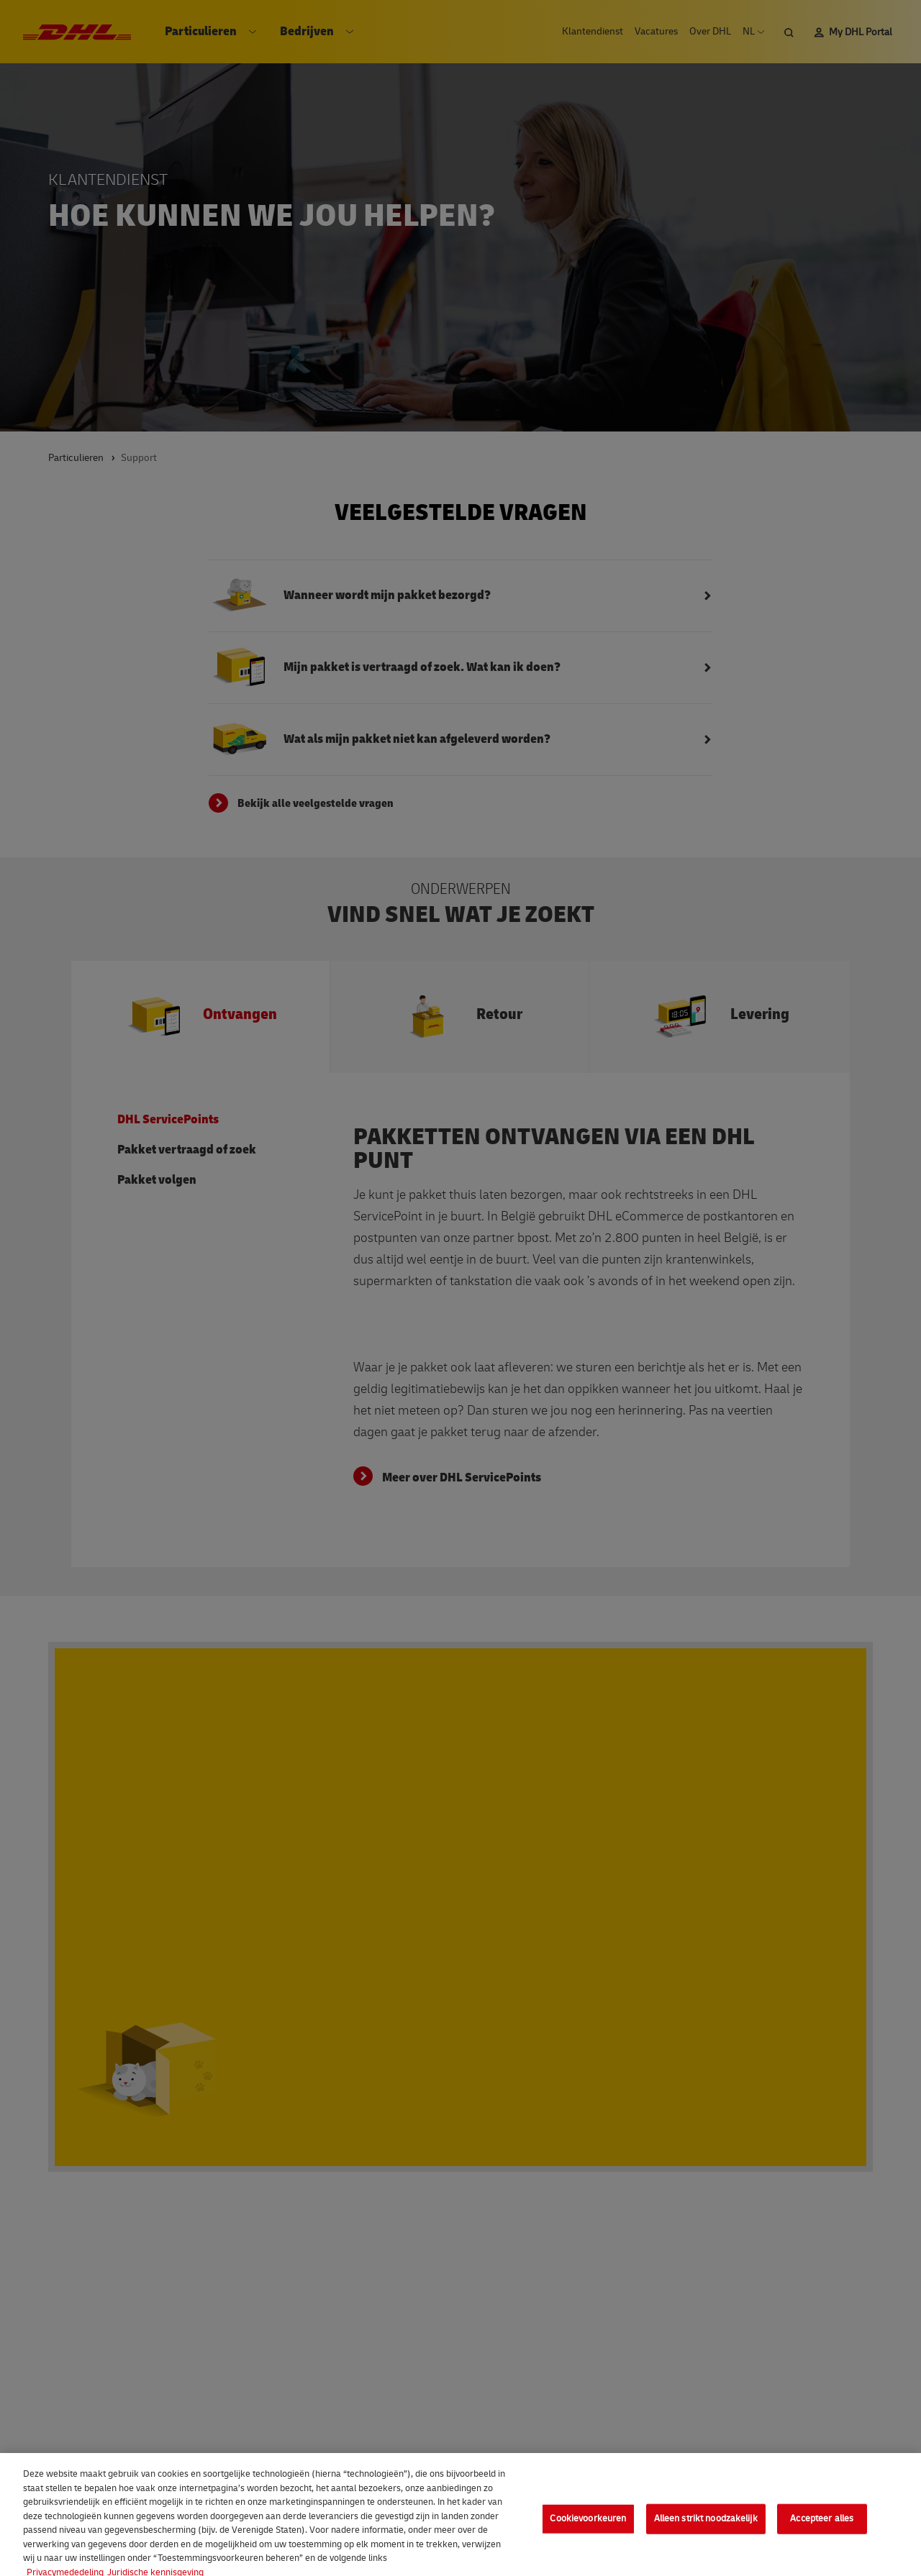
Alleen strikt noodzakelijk (706, 2527)
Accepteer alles (821, 2527)
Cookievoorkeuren (588, 2527)
